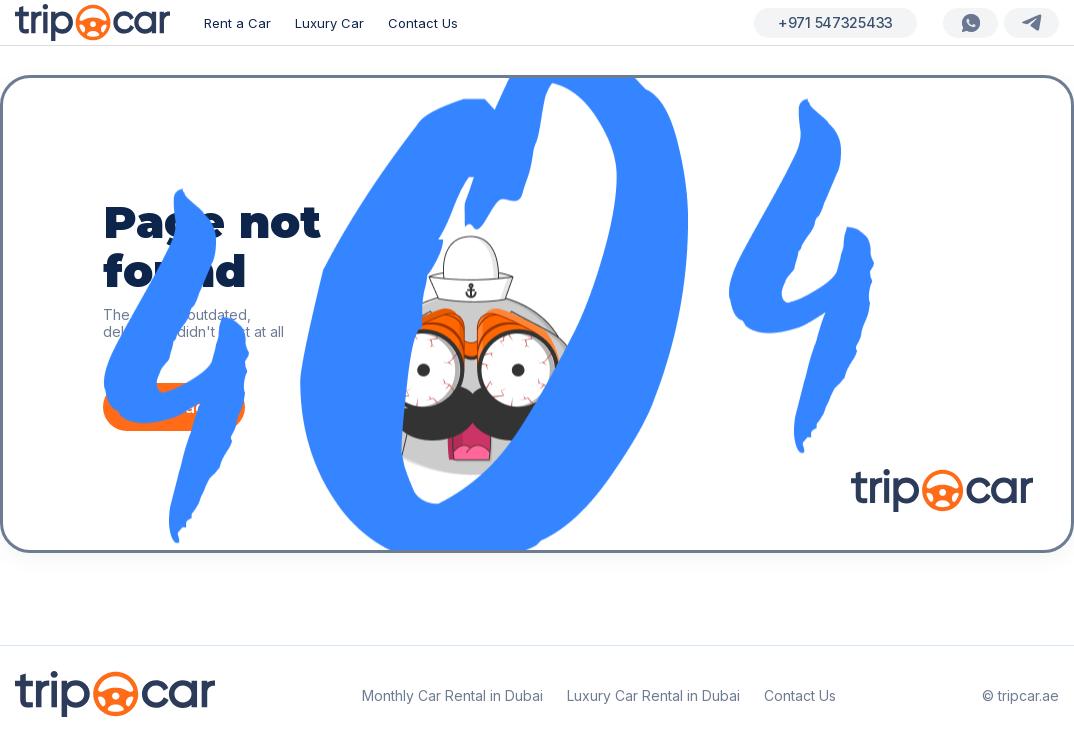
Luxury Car (329, 23)
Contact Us (423, 23)
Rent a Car (237, 23)
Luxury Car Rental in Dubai (653, 695)
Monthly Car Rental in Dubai (452, 695)
